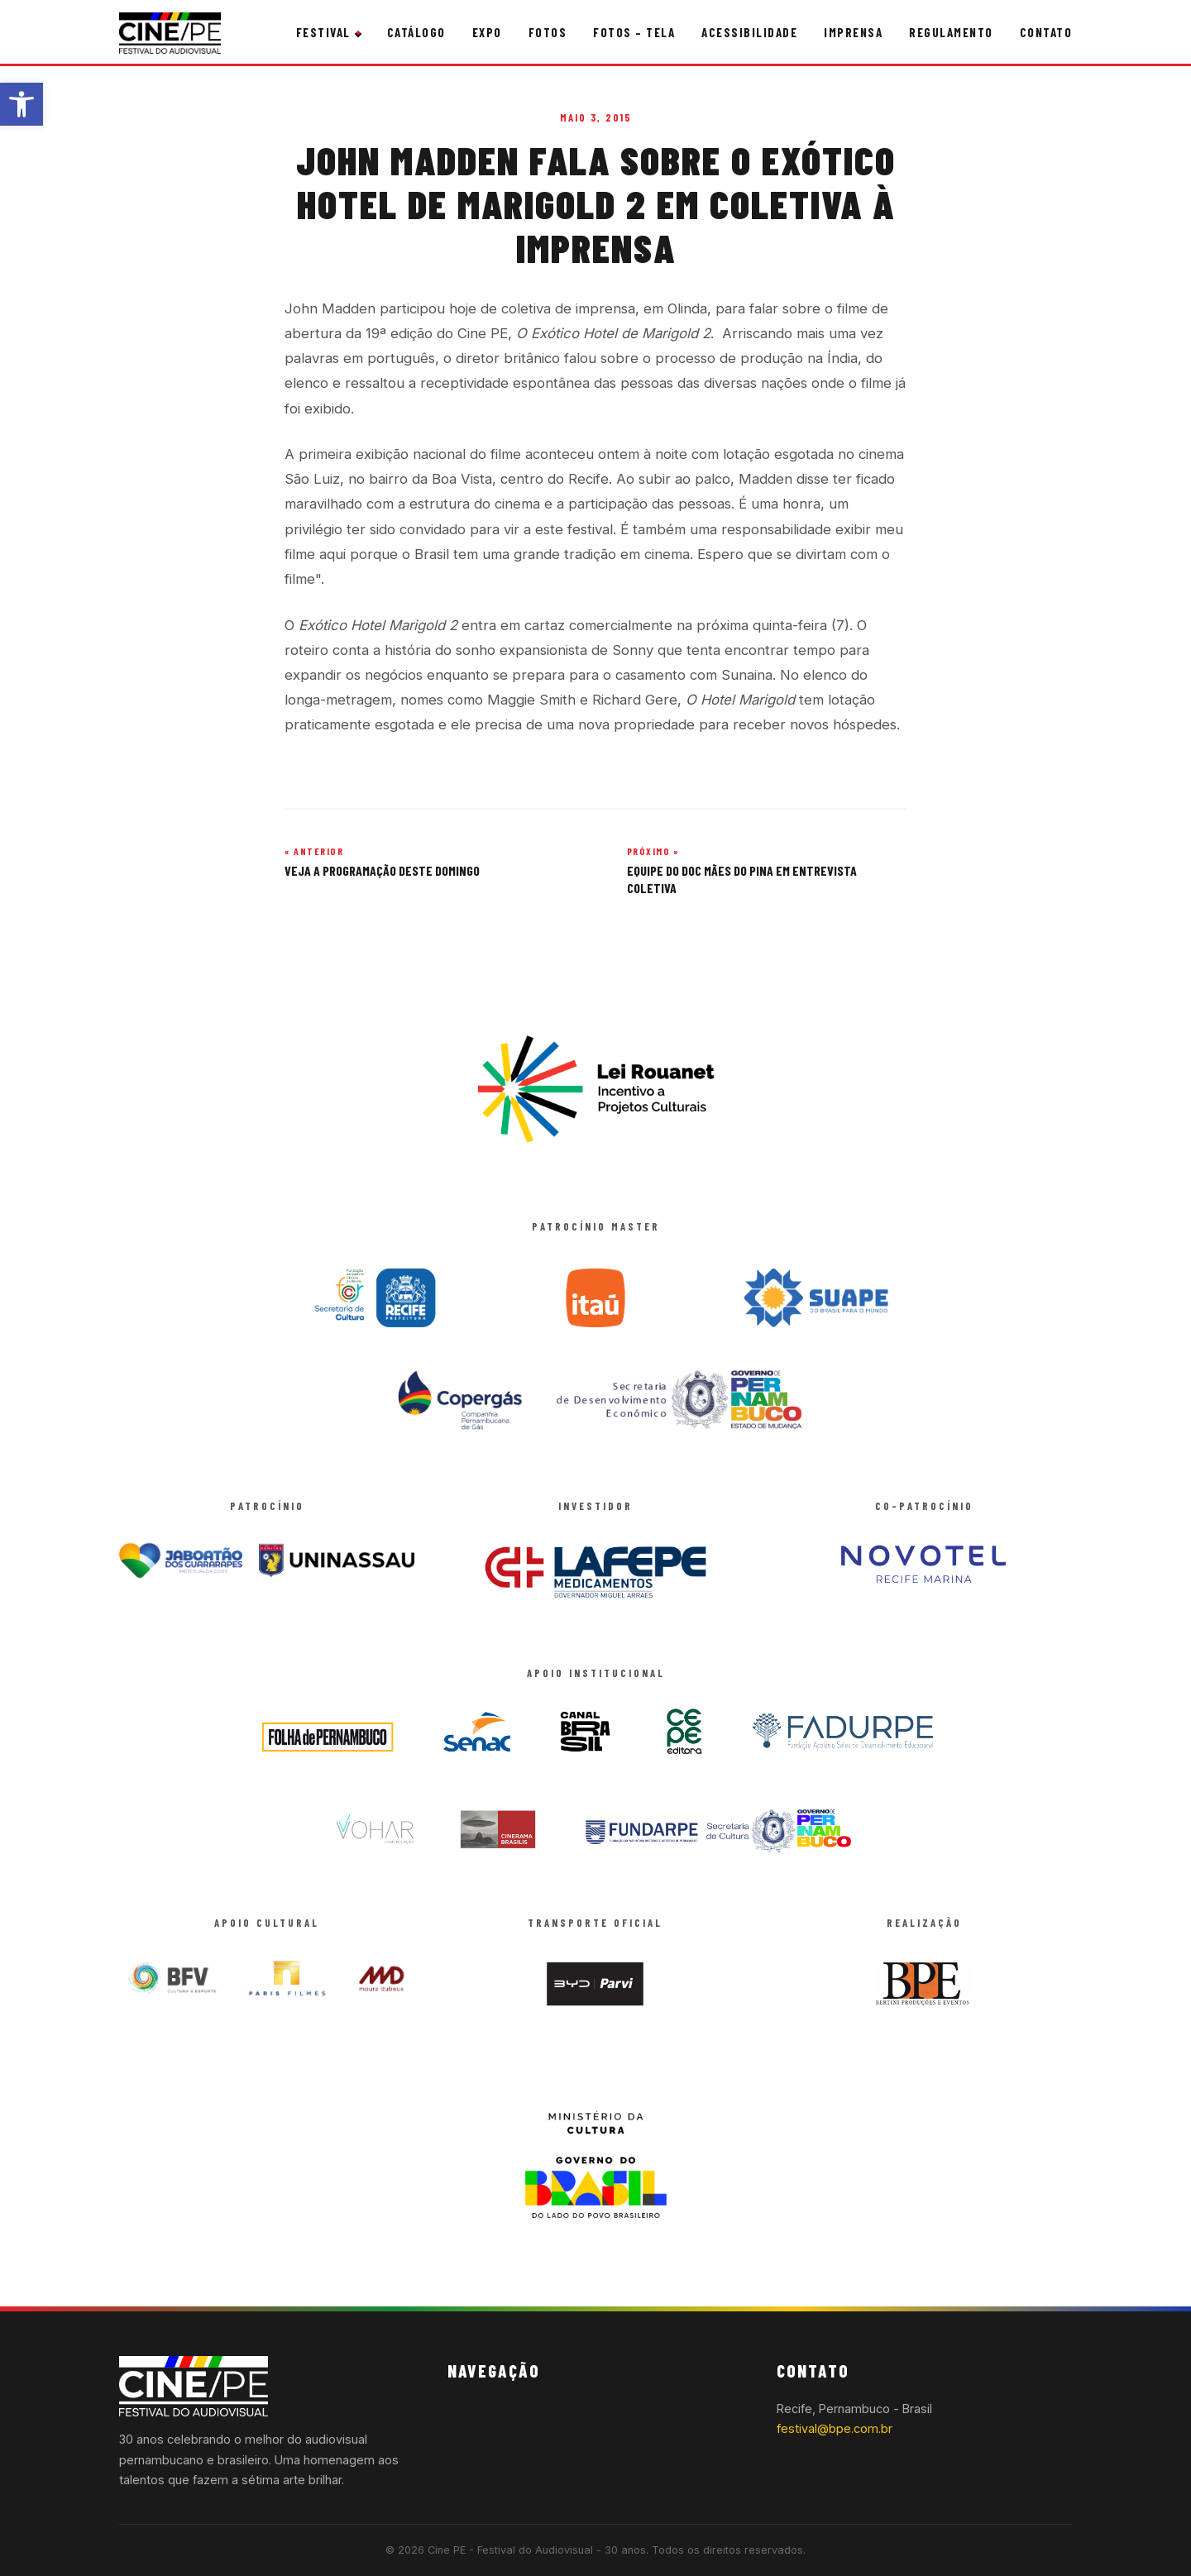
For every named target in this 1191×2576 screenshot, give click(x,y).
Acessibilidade (749, 32)
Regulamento (951, 32)
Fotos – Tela (634, 32)
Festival (323, 32)
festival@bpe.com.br (834, 2428)
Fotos (548, 32)
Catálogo (416, 32)
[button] (21, 104)
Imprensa (853, 32)
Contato (1046, 32)
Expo (487, 32)
